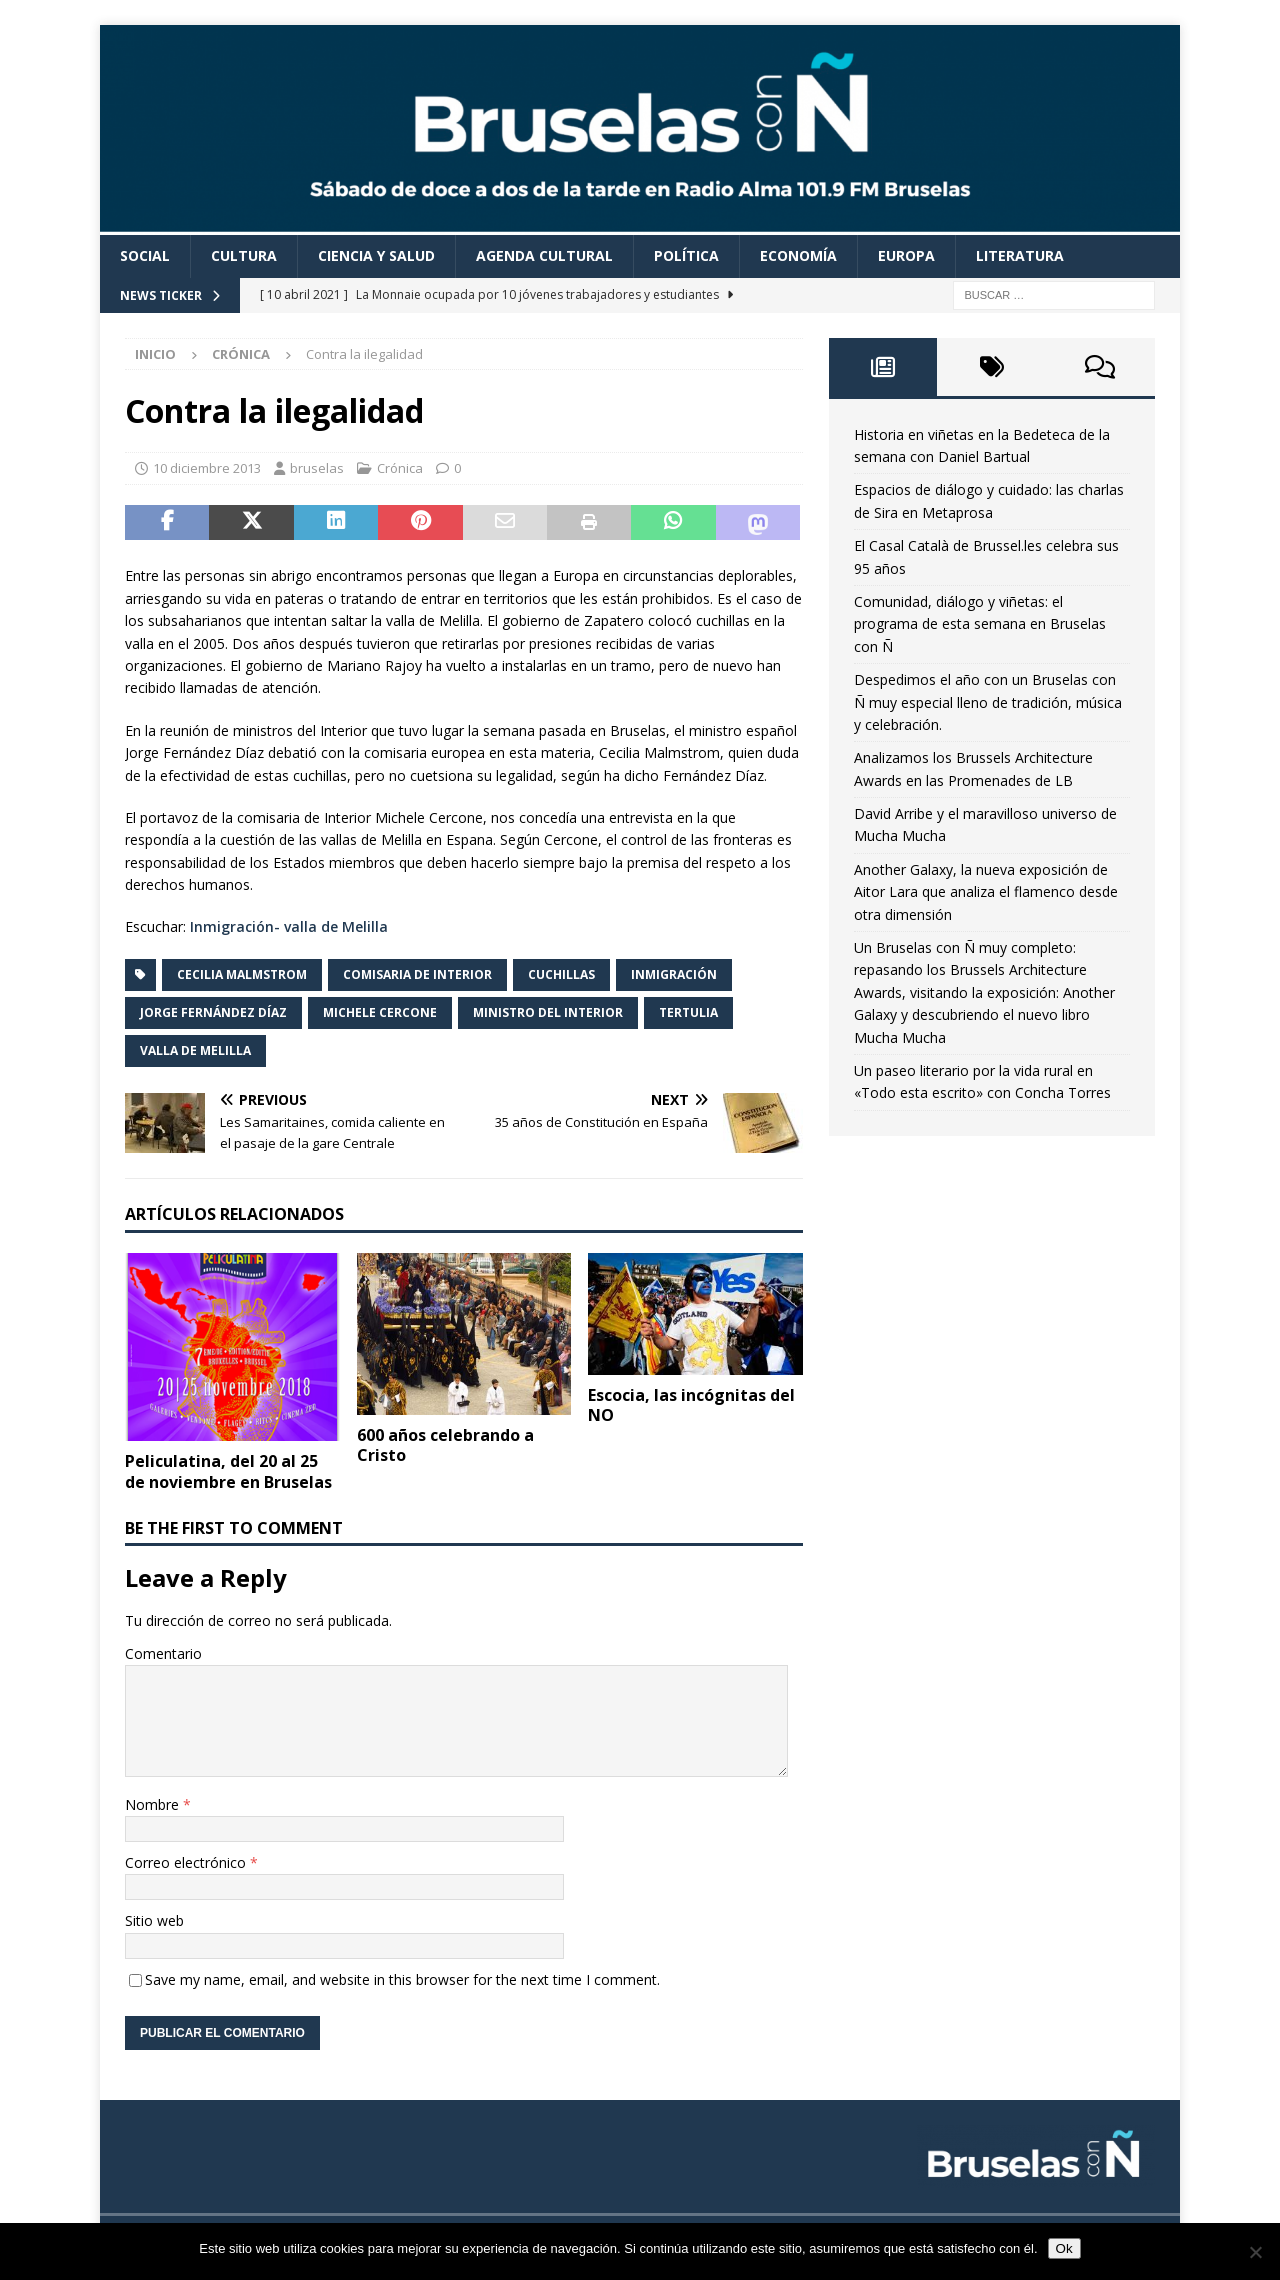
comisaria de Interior (417, 974)
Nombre (154, 1804)
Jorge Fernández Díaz (213, 1012)
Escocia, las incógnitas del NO (691, 1405)
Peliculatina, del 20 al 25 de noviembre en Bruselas (228, 1471)
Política (686, 255)
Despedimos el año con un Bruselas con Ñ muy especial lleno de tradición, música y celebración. (988, 702)
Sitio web (154, 1920)
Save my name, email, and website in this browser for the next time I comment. (402, 1979)
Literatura (1020, 255)
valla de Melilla (195, 1050)
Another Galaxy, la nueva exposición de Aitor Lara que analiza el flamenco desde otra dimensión (986, 892)
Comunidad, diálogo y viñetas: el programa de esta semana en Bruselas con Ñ (980, 624)
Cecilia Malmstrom (242, 974)
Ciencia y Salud (376, 255)
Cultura (244, 255)
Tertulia (688, 1012)
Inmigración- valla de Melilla (289, 926)
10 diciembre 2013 (207, 468)
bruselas (317, 468)
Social (145, 255)
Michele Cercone (380, 1012)
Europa (906, 255)
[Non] (1255, 2252)
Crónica (400, 468)
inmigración (674, 974)
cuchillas (561, 974)
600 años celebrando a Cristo (445, 1445)
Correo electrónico (187, 1862)
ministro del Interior (548, 1012)
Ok (1064, 2248)
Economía (798, 255)
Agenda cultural (544, 255)
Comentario (163, 1653)
